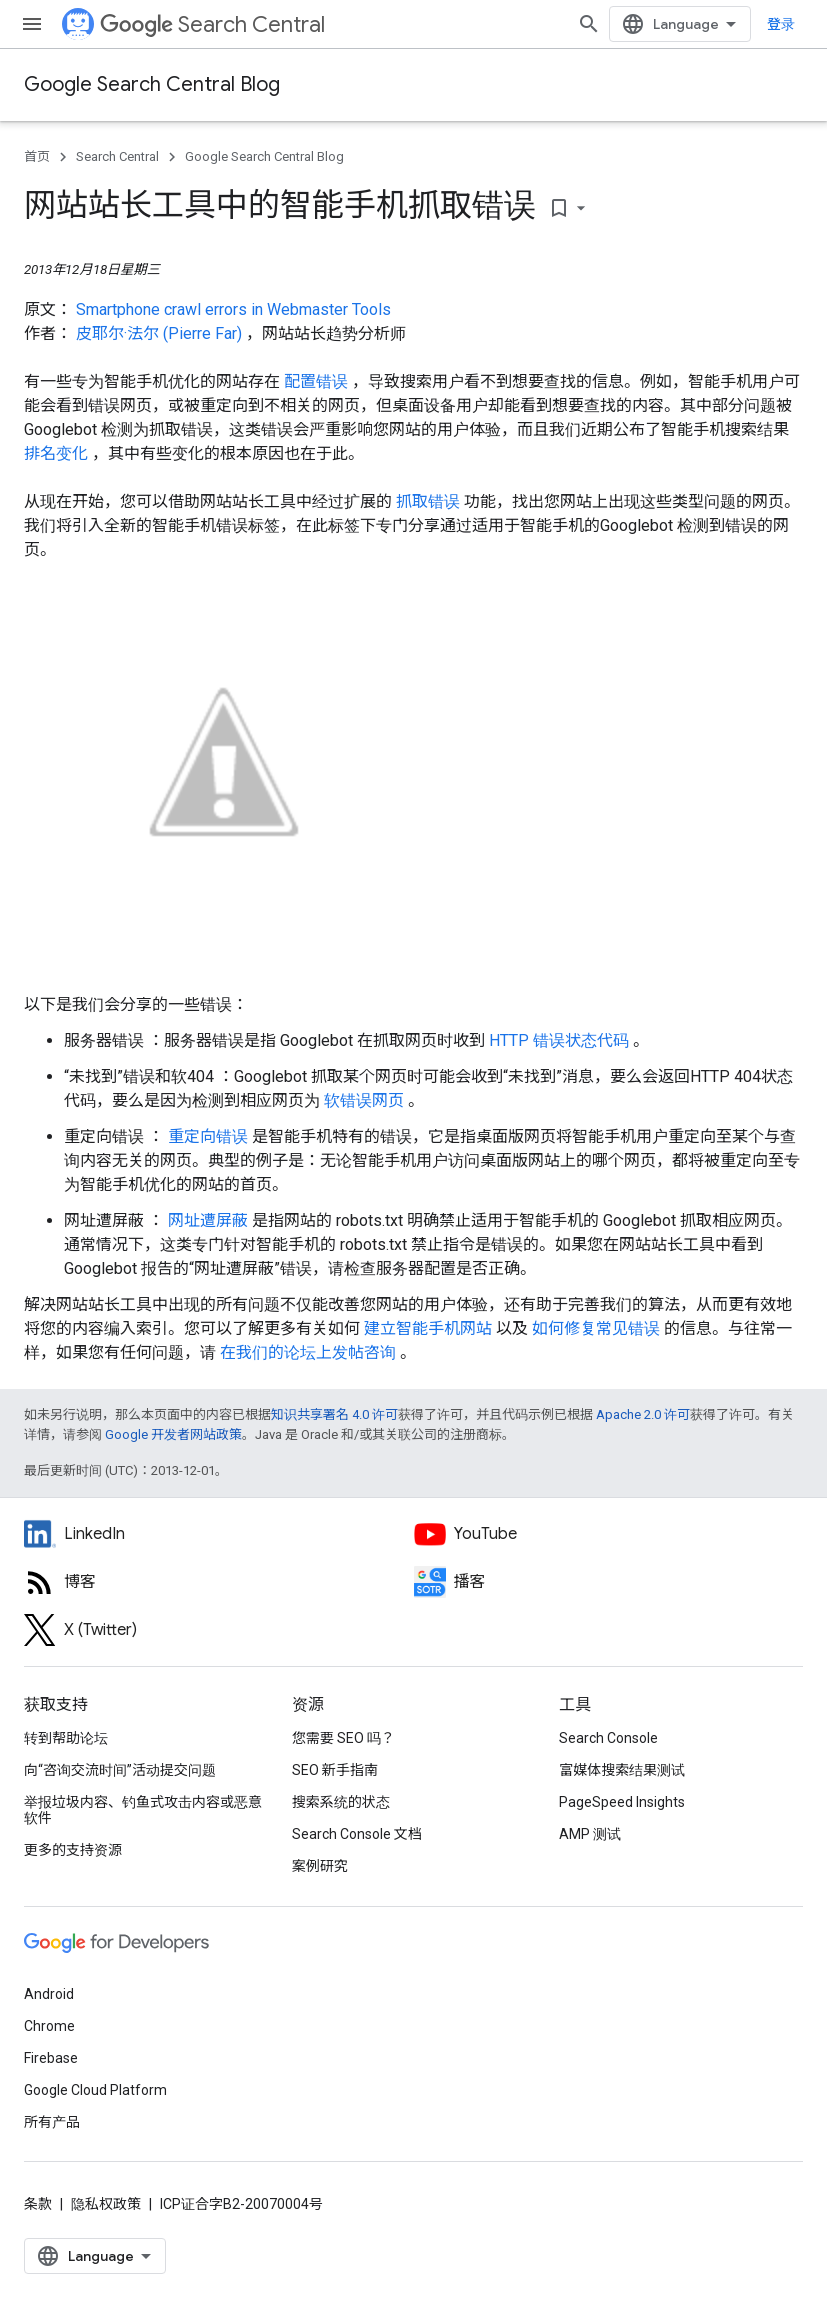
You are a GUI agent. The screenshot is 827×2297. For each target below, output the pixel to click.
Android (49, 1994)
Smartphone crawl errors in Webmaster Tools (233, 309)
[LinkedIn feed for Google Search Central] (219, 1534)
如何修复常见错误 (598, 1328)
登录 (781, 24)
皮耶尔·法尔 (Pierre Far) (161, 333)
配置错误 (318, 381)
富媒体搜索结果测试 (622, 1770)
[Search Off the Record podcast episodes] (609, 1582)
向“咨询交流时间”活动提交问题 (120, 1770)
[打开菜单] (32, 24)
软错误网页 (366, 1100)
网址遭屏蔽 (210, 1220)
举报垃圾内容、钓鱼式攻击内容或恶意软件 (143, 1810)
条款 (38, 2204)
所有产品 (52, 2122)
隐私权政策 (106, 2204)
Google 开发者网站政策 (173, 1434)
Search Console (608, 1738)
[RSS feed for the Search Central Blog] (219, 1582)
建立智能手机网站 (430, 1328)
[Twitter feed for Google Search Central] (219, 1630)
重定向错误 (210, 1136)
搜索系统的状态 (341, 1802)
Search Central (212, 24)
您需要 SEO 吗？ (343, 1738)
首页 (37, 156)
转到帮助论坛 (66, 1738)
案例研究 (320, 1866)
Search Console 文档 (357, 1834)
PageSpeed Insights (622, 1802)
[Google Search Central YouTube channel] (609, 1534)
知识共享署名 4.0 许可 (334, 1414)
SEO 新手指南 (335, 1770)
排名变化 (58, 453)
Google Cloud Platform (95, 2090)
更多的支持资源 (73, 1850)
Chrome (49, 2026)
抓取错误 (430, 501)
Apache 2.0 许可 (643, 1414)
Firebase (51, 2058)
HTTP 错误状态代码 (561, 1040)
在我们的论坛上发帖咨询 (310, 1352)
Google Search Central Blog (152, 84)
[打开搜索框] (589, 24)
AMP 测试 (590, 1834)
